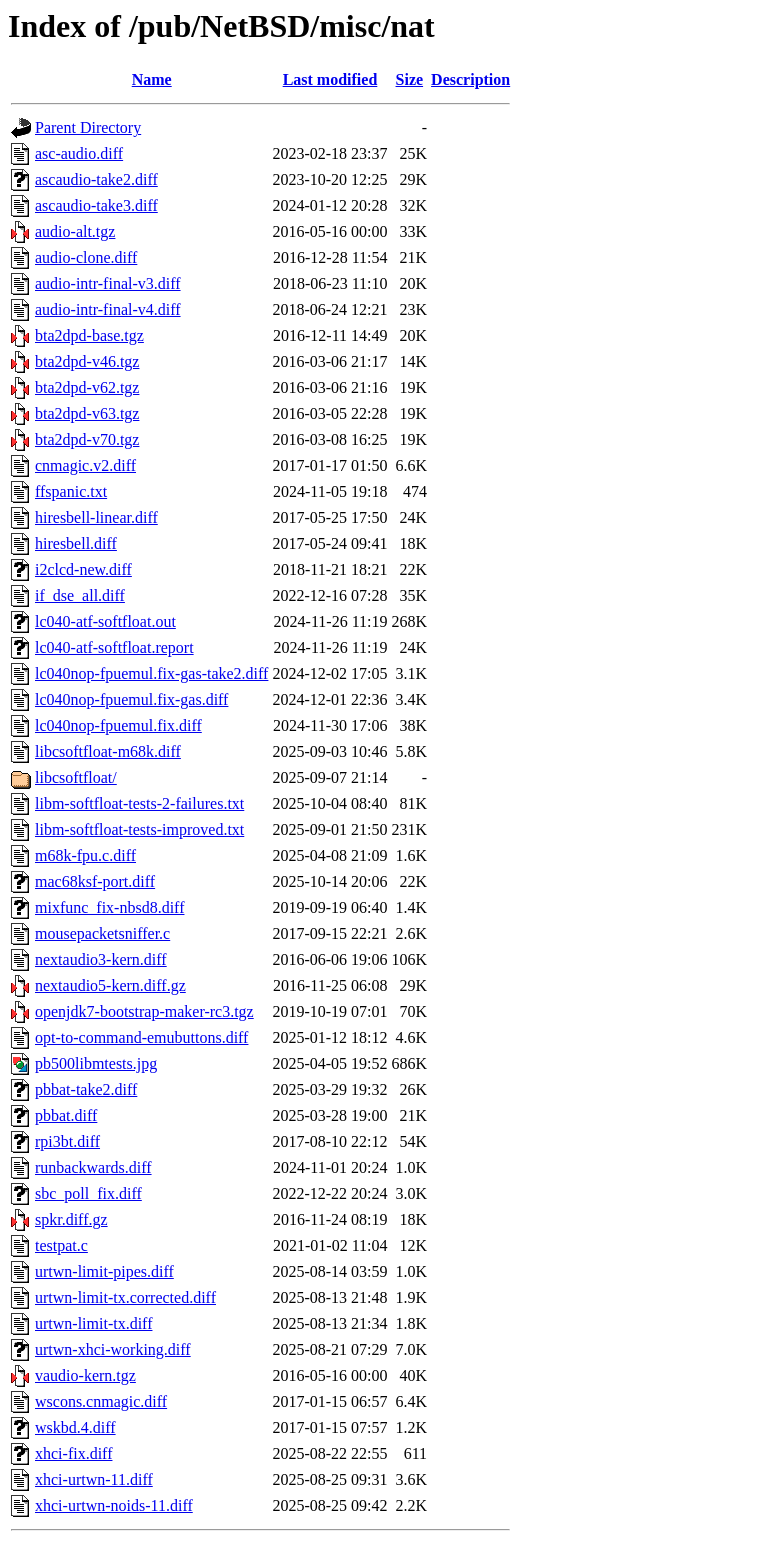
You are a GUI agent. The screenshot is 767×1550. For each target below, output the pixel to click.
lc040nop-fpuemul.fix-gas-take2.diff (151, 673)
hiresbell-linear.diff (96, 517)
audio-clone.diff (86, 257)
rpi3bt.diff (67, 1141)
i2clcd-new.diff (83, 569)
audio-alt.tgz (75, 231)
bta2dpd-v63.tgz (87, 413)
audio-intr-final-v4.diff (108, 309)
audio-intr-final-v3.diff (108, 283)
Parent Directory (88, 127)
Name (152, 79)
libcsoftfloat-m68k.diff (108, 751)
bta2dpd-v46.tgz (87, 361)
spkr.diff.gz (71, 1219)
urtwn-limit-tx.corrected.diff (125, 1297)
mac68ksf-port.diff (95, 881)
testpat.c (61, 1245)
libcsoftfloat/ (76, 777)
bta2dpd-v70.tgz (87, 439)
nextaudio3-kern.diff (101, 959)
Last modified (330, 79)
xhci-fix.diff (73, 1453)
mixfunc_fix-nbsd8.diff (109, 907)
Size (410, 79)
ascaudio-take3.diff (96, 205)
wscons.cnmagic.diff (101, 1401)
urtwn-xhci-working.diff (113, 1349)
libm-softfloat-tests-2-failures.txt (139, 803)
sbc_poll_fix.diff (88, 1193)
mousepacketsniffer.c (102, 933)
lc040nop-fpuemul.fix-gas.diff (131, 699)
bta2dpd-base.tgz (89, 335)
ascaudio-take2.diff (96, 179)
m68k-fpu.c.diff (85, 855)
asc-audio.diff (79, 153)
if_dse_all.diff (80, 595)
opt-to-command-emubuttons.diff (141, 1037)
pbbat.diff (66, 1115)
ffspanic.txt (71, 491)
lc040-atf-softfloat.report (114, 647)
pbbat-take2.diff (86, 1089)
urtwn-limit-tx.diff (93, 1323)
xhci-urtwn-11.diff (94, 1479)
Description (470, 79)
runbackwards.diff (93, 1167)
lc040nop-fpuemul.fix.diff (118, 725)
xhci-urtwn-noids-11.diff (114, 1505)
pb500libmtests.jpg (96, 1063)
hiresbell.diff (76, 543)
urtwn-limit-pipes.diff (104, 1271)
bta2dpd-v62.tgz (87, 387)
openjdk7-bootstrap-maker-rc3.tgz (144, 1011)
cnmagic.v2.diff (85, 465)
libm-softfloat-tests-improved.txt (139, 829)
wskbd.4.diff (75, 1427)
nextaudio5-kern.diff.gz (110, 985)
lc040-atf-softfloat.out (105, 621)
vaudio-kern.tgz (85, 1375)
